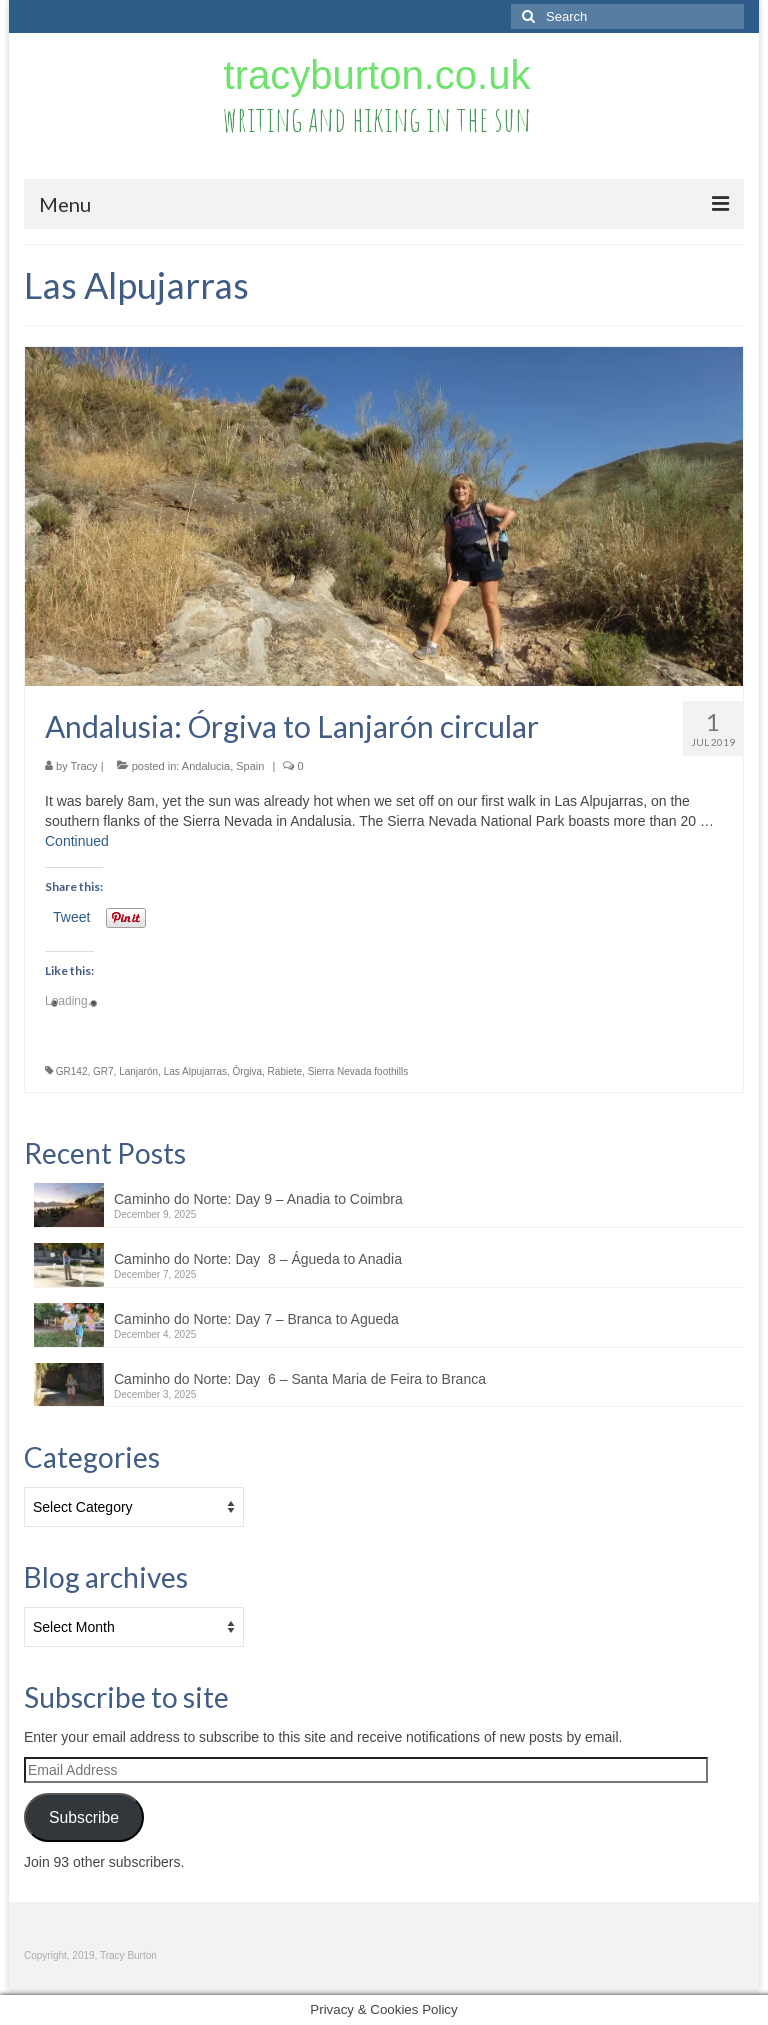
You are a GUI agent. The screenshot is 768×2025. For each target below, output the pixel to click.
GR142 (72, 1071)
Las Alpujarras (195, 1071)
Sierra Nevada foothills (358, 1071)
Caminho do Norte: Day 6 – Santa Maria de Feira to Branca (300, 1379)
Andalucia (206, 766)
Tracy (84, 766)
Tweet (71, 917)
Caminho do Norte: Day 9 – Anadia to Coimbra (258, 1199)
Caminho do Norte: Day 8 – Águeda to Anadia (258, 1259)
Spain (250, 766)
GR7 (103, 1071)
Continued (77, 841)
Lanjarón (138, 1071)
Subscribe (84, 1817)
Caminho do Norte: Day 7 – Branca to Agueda (256, 1319)
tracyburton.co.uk (377, 75)
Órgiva (247, 1071)
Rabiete (285, 1071)
